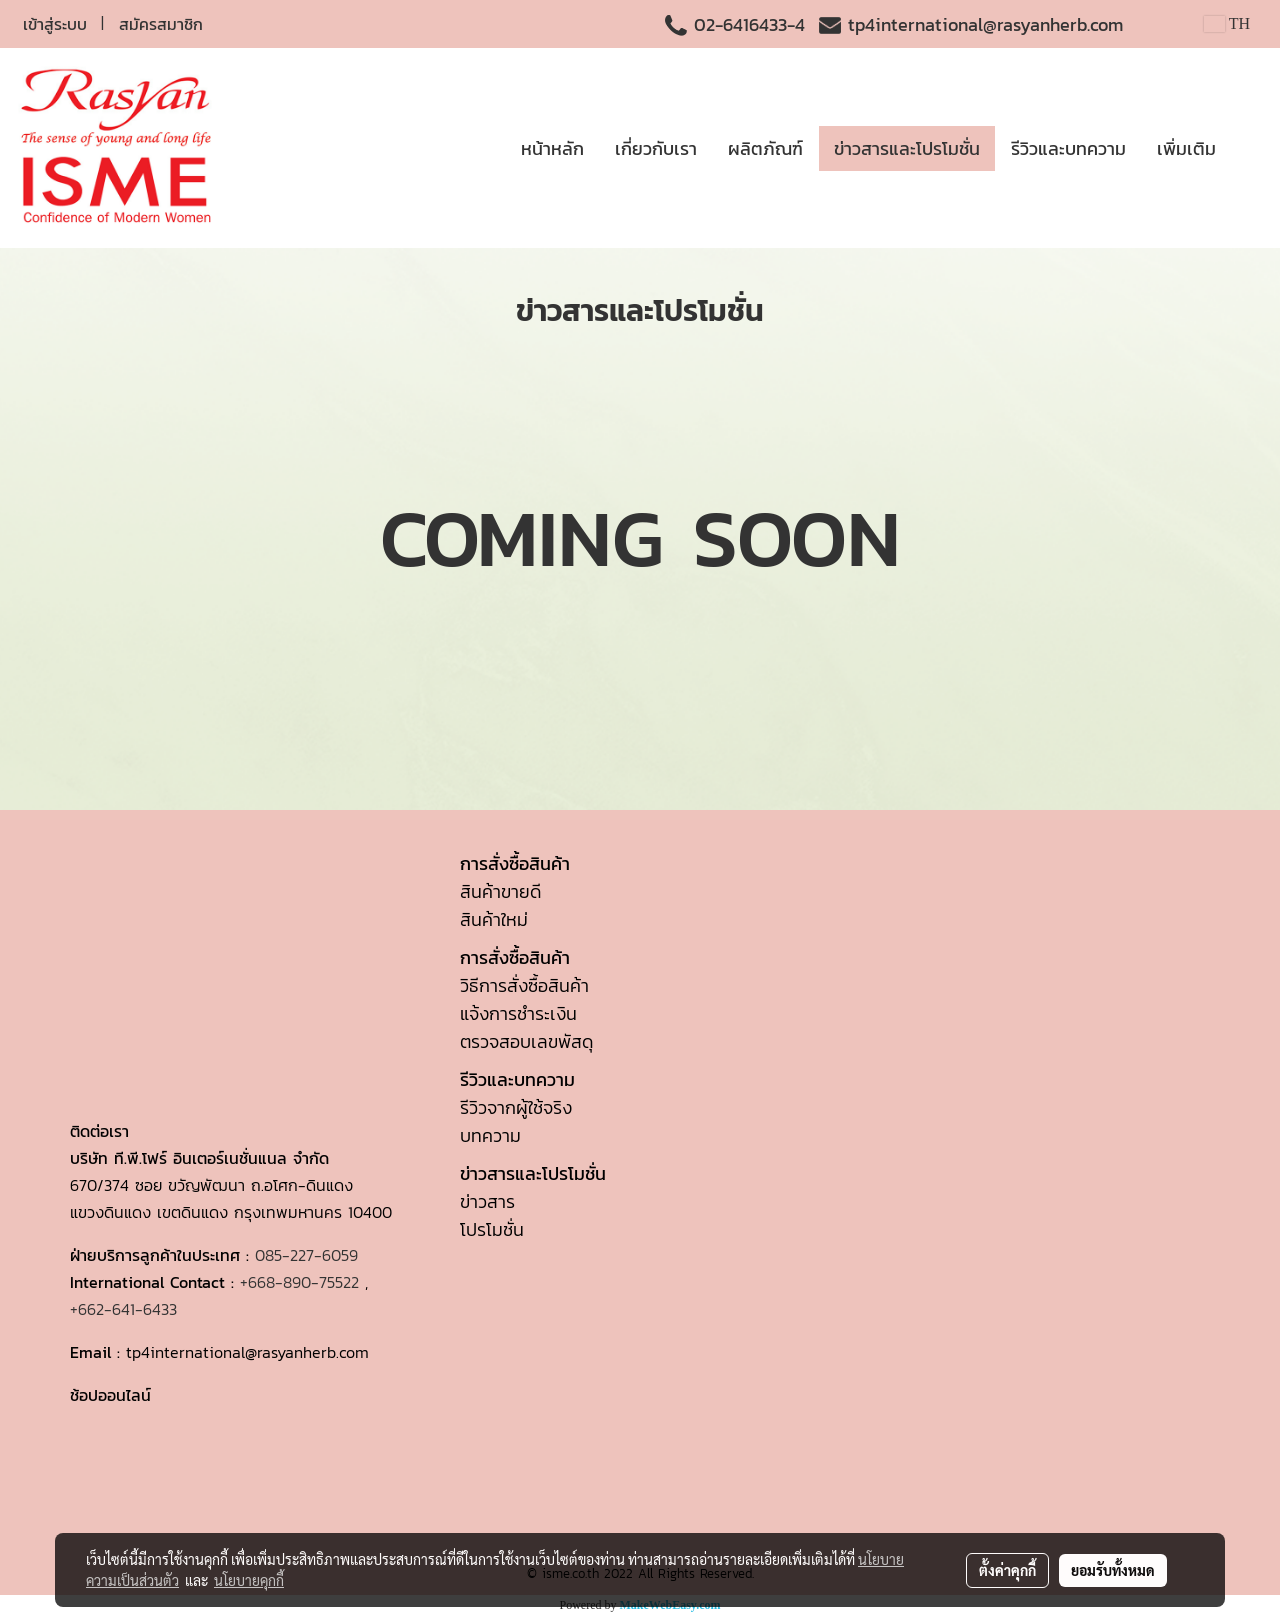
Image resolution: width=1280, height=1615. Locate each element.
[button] (1249, 148)
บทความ (490, 1135)
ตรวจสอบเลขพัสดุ (526, 1041)
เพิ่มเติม (1186, 148)
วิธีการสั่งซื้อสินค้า (524, 985)
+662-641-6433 (123, 1309)
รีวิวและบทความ (1068, 148)
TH (1227, 23)
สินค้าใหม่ (494, 919)
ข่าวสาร (487, 1201)
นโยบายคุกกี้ (249, 1580)
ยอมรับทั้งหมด (1113, 1570)
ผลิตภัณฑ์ (765, 148)
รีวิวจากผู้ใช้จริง (516, 1107)
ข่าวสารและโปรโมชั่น (907, 148)
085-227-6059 (306, 1255)
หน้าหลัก (552, 148)
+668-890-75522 (299, 1282)
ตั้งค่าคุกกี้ (1007, 1570)
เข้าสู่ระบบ (55, 24)
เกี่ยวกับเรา (656, 148)
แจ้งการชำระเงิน (518, 1013)
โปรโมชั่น (492, 1229)
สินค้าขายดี (500, 891)
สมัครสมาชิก (161, 24)
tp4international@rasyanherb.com (985, 24)
